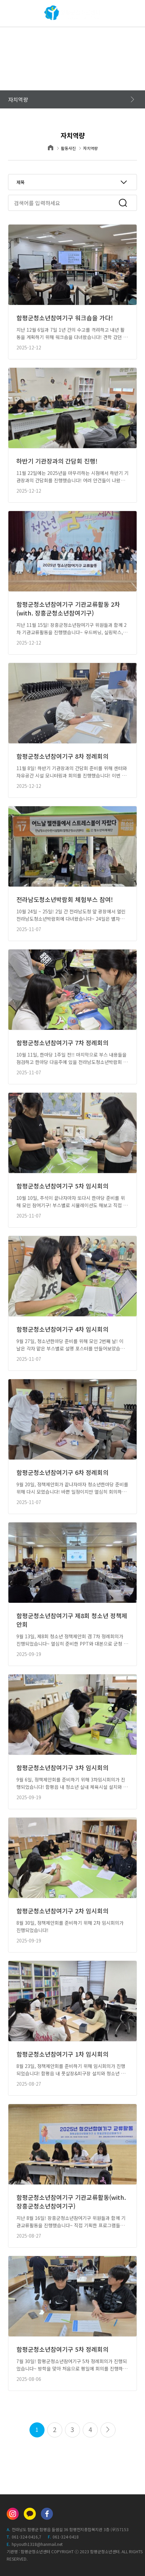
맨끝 (108, 2429)
